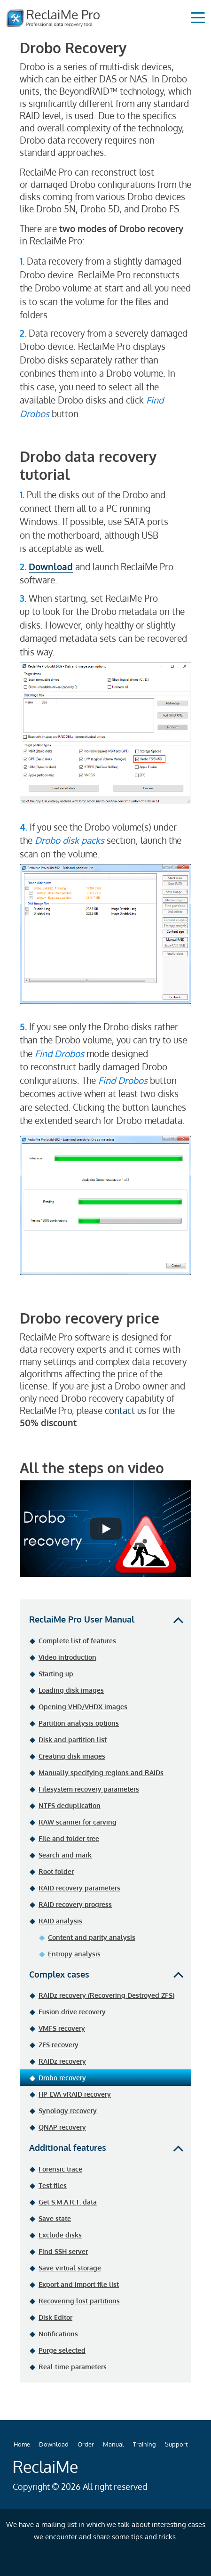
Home (22, 2444)
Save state (55, 2218)
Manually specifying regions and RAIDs (101, 1772)
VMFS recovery (62, 2028)
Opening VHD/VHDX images (83, 1707)
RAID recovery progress (75, 1904)
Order (86, 2444)
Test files (53, 2185)
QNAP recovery (62, 2127)
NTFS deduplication (70, 1805)
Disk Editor (55, 2317)
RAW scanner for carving (78, 1822)
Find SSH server (63, 2251)
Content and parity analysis (91, 1937)
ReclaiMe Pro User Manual (81, 1619)
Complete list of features (77, 1641)
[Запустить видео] (106, 1529)
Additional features (67, 2147)
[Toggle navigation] (197, 17)
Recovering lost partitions (79, 2301)
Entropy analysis (74, 1954)
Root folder (56, 1871)
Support (176, 2444)
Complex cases (59, 1974)
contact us (125, 1410)
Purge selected (62, 2350)
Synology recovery (68, 2111)
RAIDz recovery (62, 2061)
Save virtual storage (70, 2268)
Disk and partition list (73, 1740)
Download (51, 566)
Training (144, 2444)
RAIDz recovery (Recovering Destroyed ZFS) (106, 1995)
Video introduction (67, 1657)
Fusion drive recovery (72, 2012)
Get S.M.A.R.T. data (68, 2202)
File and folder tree (69, 1838)
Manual (113, 2444)
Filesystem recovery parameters (89, 1789)
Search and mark (65, 1855)
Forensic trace (60, 2169)
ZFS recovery (58, 2045)
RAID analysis (60, 1921)
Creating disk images (72, 1756)
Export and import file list (79, 2284)
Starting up (56, 1674)
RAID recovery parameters (79, 1888)
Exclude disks (60, 2235)
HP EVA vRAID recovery (75, 2094)
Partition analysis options (79, 1723)
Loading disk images (71, 1690)
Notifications (58, 2334)
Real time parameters (73, 2367)
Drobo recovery (62, 2078)
